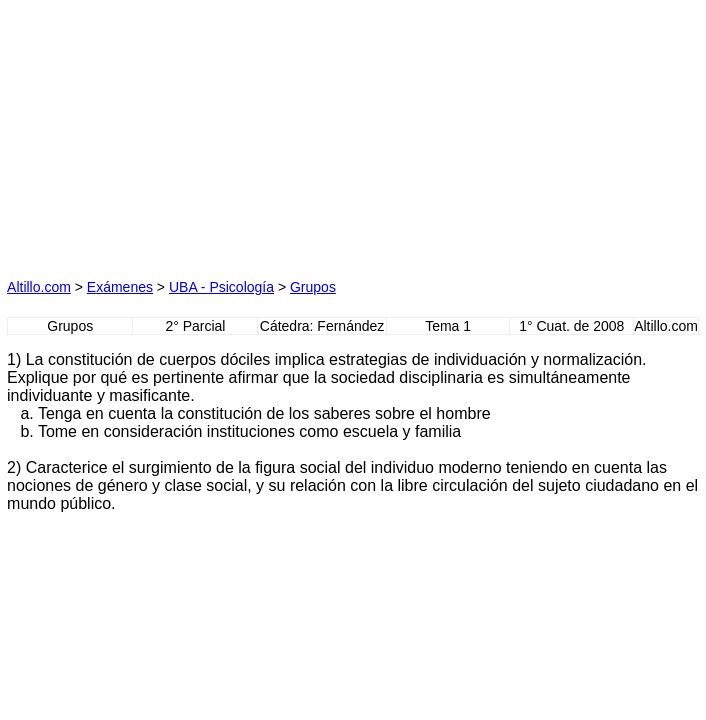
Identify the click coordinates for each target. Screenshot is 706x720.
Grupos (313, 287)
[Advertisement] (168, 132)
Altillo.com (39, 287)
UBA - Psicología (221, 287)
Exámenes (120, 287)
